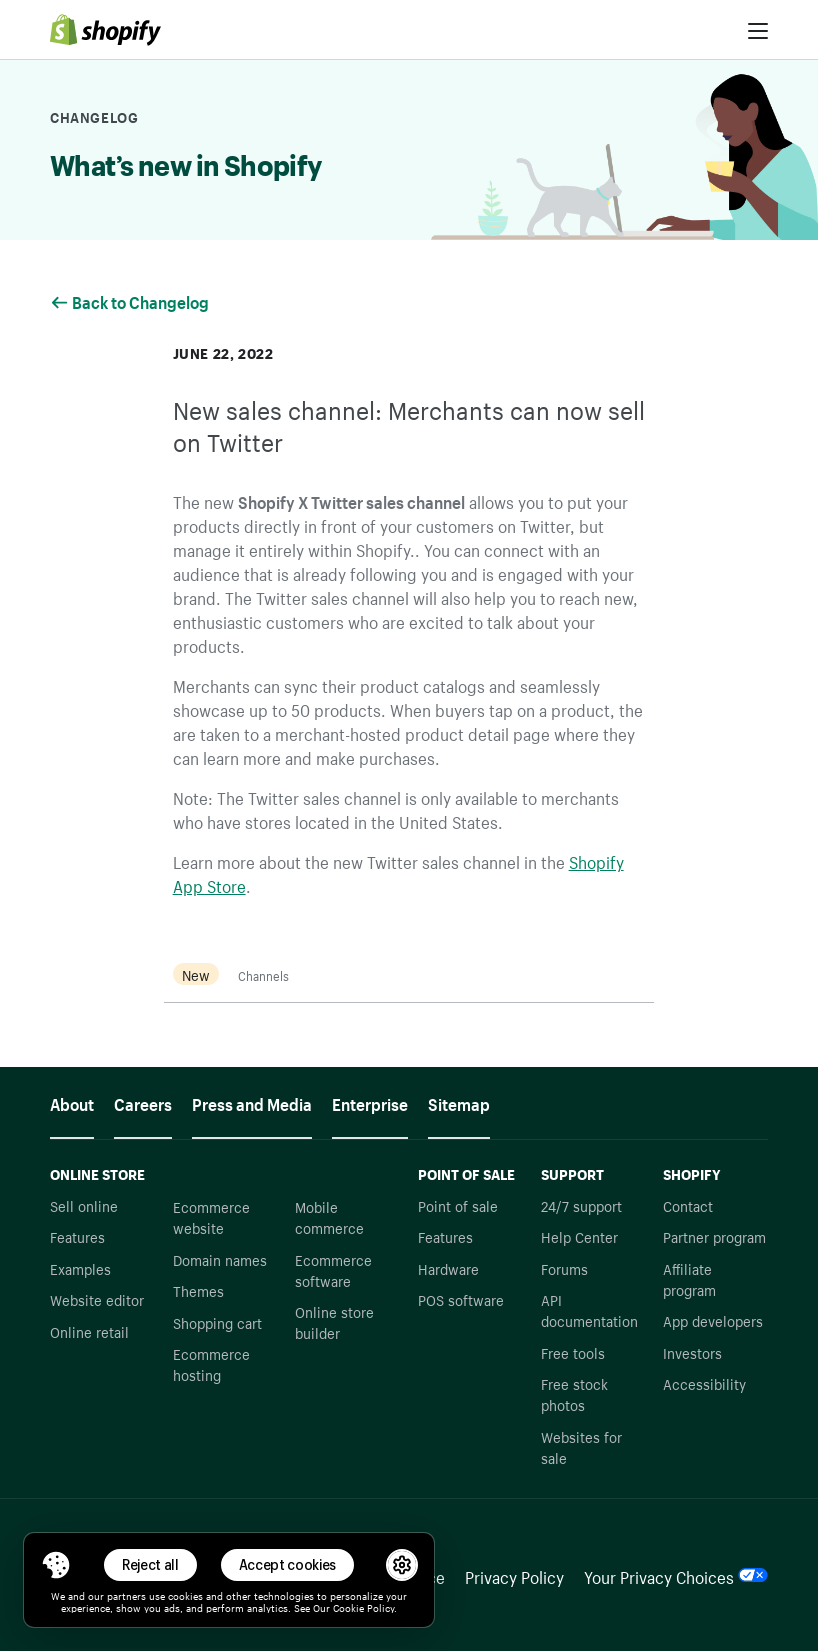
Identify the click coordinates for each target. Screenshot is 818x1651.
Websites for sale (581, 1446)
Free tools (573, 1352)
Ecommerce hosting (211, 1363)
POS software (461, 1299)
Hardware (448, 1268)
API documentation (589, 1309)
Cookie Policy (363, 1607)
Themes (198, 1290)
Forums (564, 1268)
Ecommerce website (211, 1216)
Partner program (714, 1236)
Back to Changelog (131, 300)
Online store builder (334, 1321)
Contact (688, 1205)
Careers (143, 1102)
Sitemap (459, 1102)
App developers (713, 1320)
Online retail (89, 1331)
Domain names (220, 1259)
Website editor (97, 1299)
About (72, 1102)
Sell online (84, 1205)
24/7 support (581, 1205)
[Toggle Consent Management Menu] (56, 1565)
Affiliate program (689, 1278)
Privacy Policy (514, 1575)
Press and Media (252, 1102)
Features (77, 1236)
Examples (80, 1268)
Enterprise (370, 1102)
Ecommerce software (333, 1269)
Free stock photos (574, 1393)
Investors (692, 1352)
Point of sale (458, 1205)
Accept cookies (288, 1564)
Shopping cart (217, 1322)
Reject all (150, 1564)
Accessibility (704, 1383)
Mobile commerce (329, 1216)
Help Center (579, 1236)
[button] (56, 1565)
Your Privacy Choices (676, 1575)
